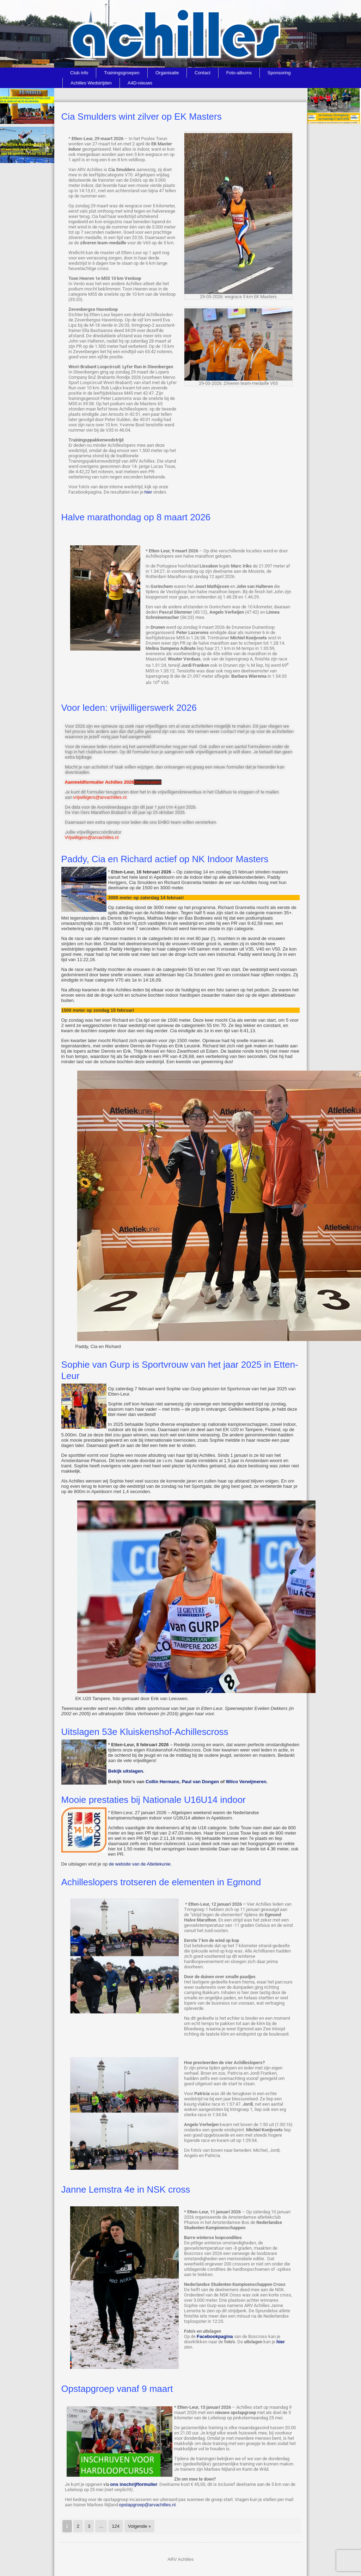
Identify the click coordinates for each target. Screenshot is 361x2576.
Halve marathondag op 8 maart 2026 (136, 517)
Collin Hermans (162, 1781)
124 (116, 2526)
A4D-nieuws (140, 83)
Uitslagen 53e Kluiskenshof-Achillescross (144, 1731)
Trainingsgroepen (122, 72)
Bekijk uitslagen (125, 1771)
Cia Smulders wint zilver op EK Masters (141, 116)
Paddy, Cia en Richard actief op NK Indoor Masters (165, 859)
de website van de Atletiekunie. (140, 1864)
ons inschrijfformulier (134, 2484)
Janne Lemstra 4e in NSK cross (125, 2189)
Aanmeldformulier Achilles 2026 (99, 782)
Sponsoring (279, 72)
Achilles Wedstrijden (91, 83)
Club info (79, 72)
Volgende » (139, 2526)
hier (148, 492)
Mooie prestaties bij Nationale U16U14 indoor (153, 1799)
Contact (202, 72)
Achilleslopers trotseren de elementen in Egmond (161, 1882)
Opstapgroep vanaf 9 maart (117, 2388)
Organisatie (167, 72)
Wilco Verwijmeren (246, 1781)
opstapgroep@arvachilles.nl (147, 2504)
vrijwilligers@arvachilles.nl (100, 797)
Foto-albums (239, 72)
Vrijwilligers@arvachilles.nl (92, 837)
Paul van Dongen (200, 1781)
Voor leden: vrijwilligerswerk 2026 (129, 707)
